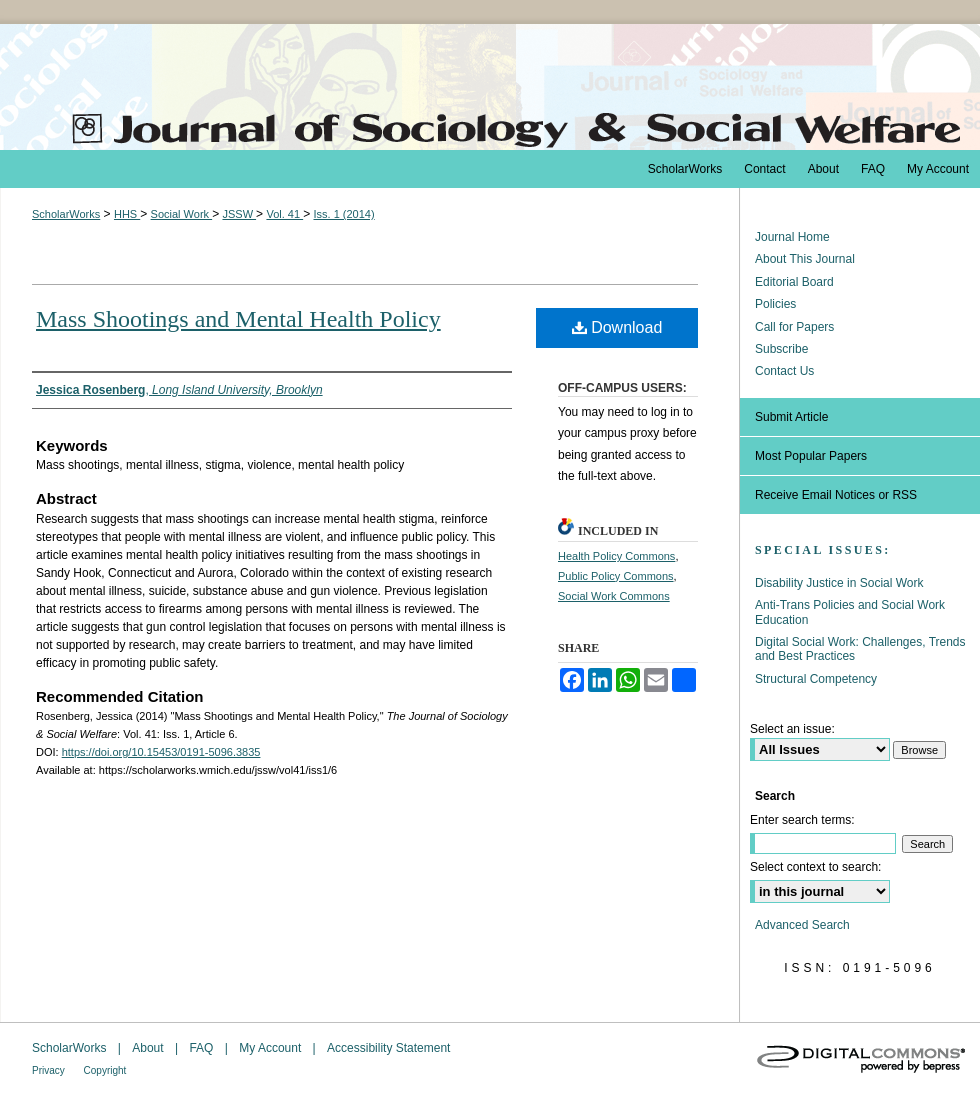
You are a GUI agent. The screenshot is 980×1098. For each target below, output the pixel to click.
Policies (775, 304)
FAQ (202, 1048)
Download (617, 327)
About (149, 1048)
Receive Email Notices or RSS (836, 495)
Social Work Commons (614, 596)
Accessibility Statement (388, 1048)
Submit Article (791, 417)
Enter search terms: (802, 820)
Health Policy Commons (616, 556)
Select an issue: (792, 729)
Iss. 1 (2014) (343, 214)
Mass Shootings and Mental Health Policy (238, 319)
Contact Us (784, 371)
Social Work (182, 214)
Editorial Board (794, 282)
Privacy (50, 1070)
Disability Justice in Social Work (839, 583)
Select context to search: (815, 867)
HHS (127, 214)
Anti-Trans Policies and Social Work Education (850, 612)
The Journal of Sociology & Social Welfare (490, 87)
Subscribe (781, 349)
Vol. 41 (284, 214)
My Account (271, 1048)
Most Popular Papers (811, 456)
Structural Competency (816, 679)
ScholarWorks (66, 214)
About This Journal (805, 259)
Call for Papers (794, 327)
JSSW (239, 214)
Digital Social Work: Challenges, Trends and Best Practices (860, 649)
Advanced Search (802, 925)
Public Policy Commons (616, 576)
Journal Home (792, 237)
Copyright (105, 1070)
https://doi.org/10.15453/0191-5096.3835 (161, 752)
